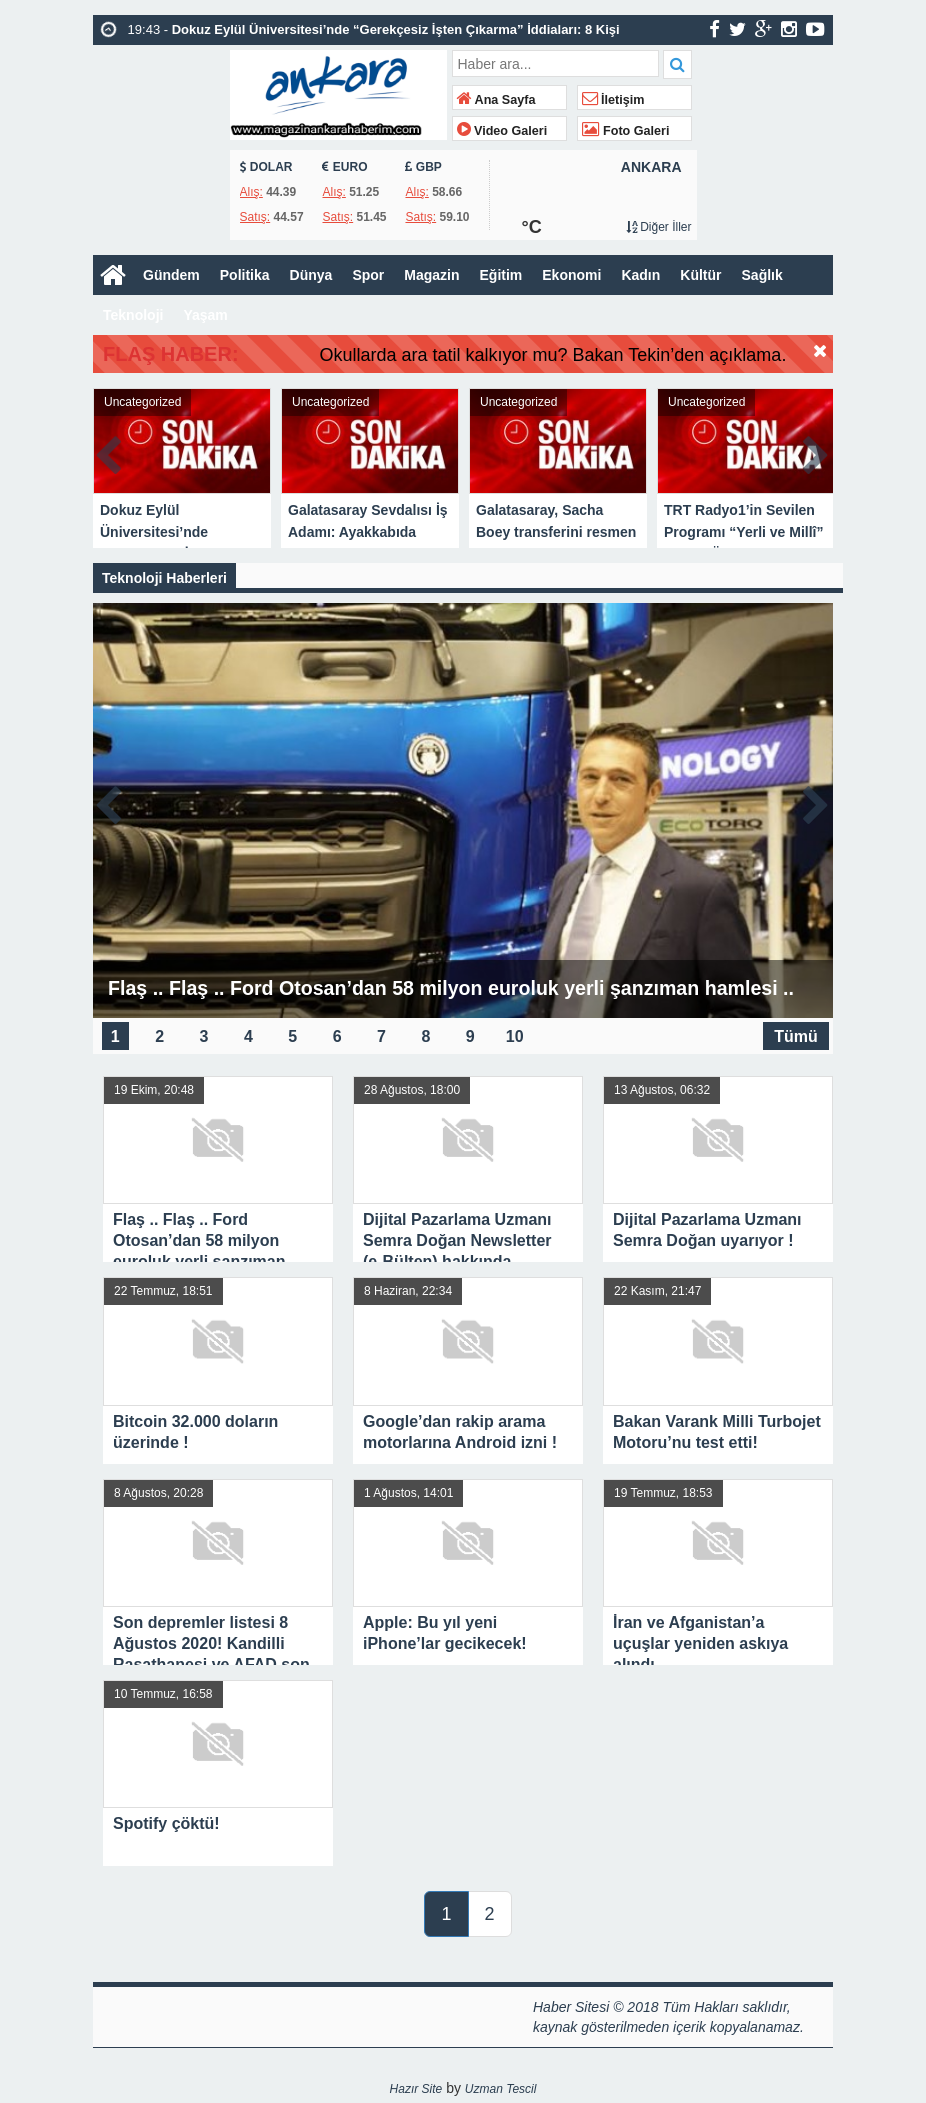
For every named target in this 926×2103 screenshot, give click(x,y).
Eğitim (501, 275)
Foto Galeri (626, 131)
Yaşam (205, 315)
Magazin (431, 275)
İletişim (613, 100)
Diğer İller (659, 227)
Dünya (311, 275)
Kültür (700, 275)
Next (817, 451)
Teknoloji (133, 315)
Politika (245, 275)
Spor (368, 275)
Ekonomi (571, 275)
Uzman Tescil (501, 2089)
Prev (109, 451)
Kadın (640, 275)
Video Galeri (502, 131)
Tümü (796, 1035)
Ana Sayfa (496, 100)
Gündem (171, 275)
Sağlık (762, 275)
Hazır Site (416, 2089)
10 (515, 1035)
